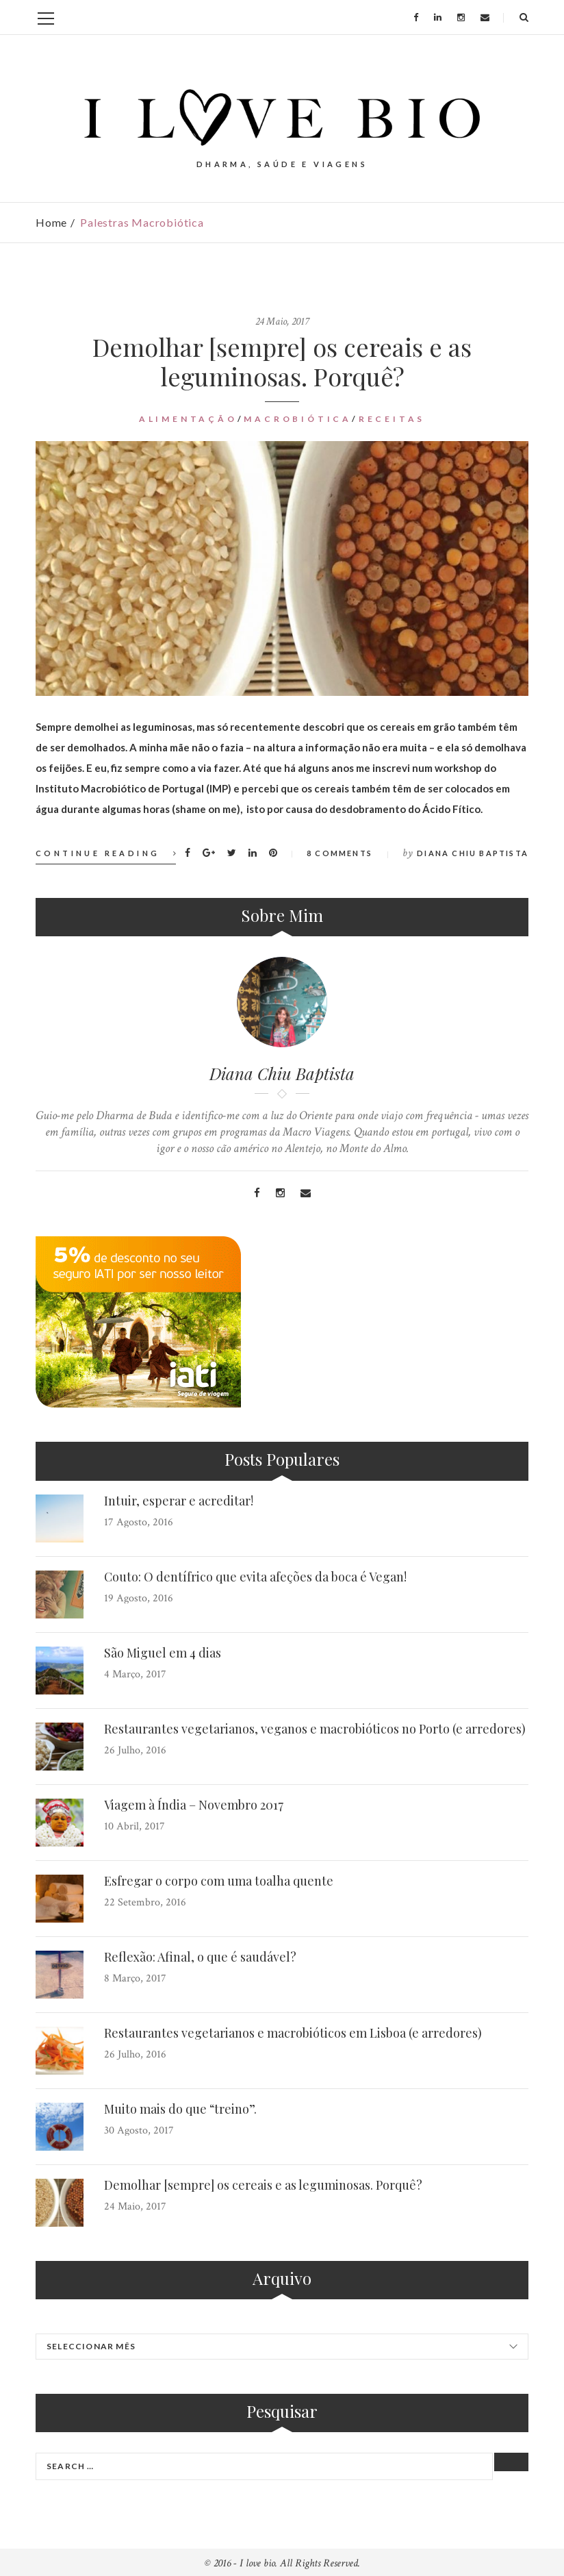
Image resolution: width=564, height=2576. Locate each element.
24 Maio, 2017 (282, 321)
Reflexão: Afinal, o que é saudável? (200, 1957)
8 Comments (339, 853)
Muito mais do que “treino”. (180, 2109)
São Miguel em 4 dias (162, 1653)
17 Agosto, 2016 (138, 1522)
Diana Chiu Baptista (472, 853)
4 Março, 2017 (135, 1674)
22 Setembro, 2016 (145, 1902)
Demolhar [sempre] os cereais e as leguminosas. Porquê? (282, 361)
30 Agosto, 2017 (139, 2130)
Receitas (392, 419)
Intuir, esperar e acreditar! (178, 1500)
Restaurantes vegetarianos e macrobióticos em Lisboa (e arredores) (293, 2033)
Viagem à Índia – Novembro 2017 (193, 1805)
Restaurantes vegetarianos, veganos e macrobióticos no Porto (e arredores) (315, 1729)
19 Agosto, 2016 (138, 1598)
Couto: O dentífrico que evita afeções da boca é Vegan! (255, 1576)
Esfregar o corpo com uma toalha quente (218, 1881)
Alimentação (188, 419)
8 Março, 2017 (135, 1978)
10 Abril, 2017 (134, 1826)
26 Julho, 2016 (135, 1750)
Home (51, 222)
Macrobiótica (298, 419)
